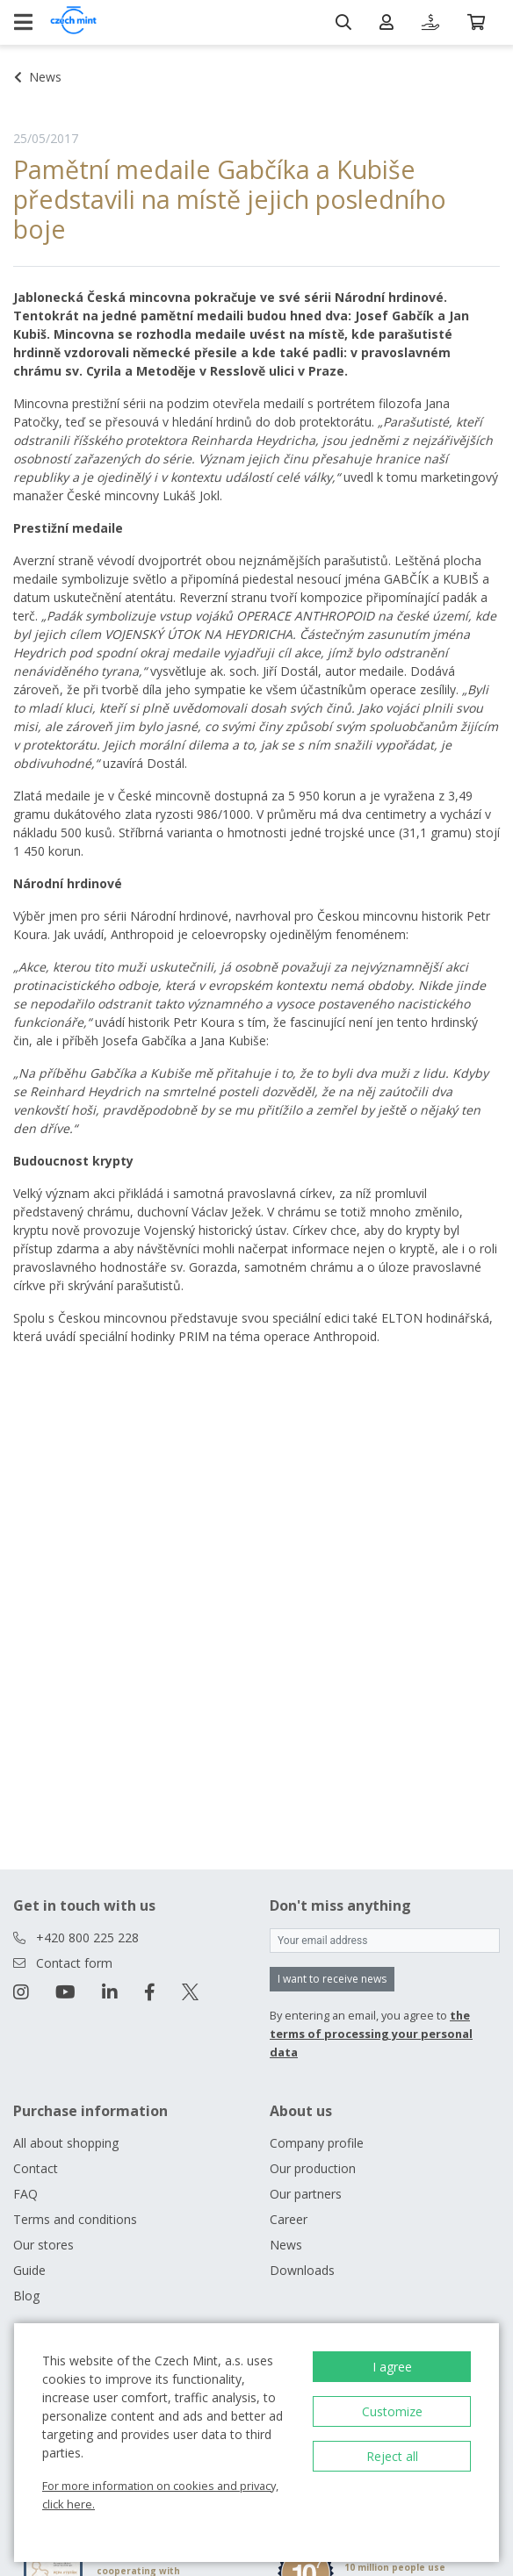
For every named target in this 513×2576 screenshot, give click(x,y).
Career (288, 2219)
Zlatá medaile (51, 795)
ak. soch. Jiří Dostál (264, 671)
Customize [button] (392, 2411)
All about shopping (66, 2143)
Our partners (306, 2193)
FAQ (25, 2193)
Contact (35, 2168)
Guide (29, 2270)
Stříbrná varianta (166, 832)
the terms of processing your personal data (371, 2033)
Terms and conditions (75, 2219)
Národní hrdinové (389, 297)
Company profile (317, 2143)
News (286, 2244)
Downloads (302, 2270)
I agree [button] (392, 2366)
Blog (26, 2295)
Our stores (43, 2244)
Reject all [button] (392, 2456)
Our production (313, 2168)
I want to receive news (332, 1978)
